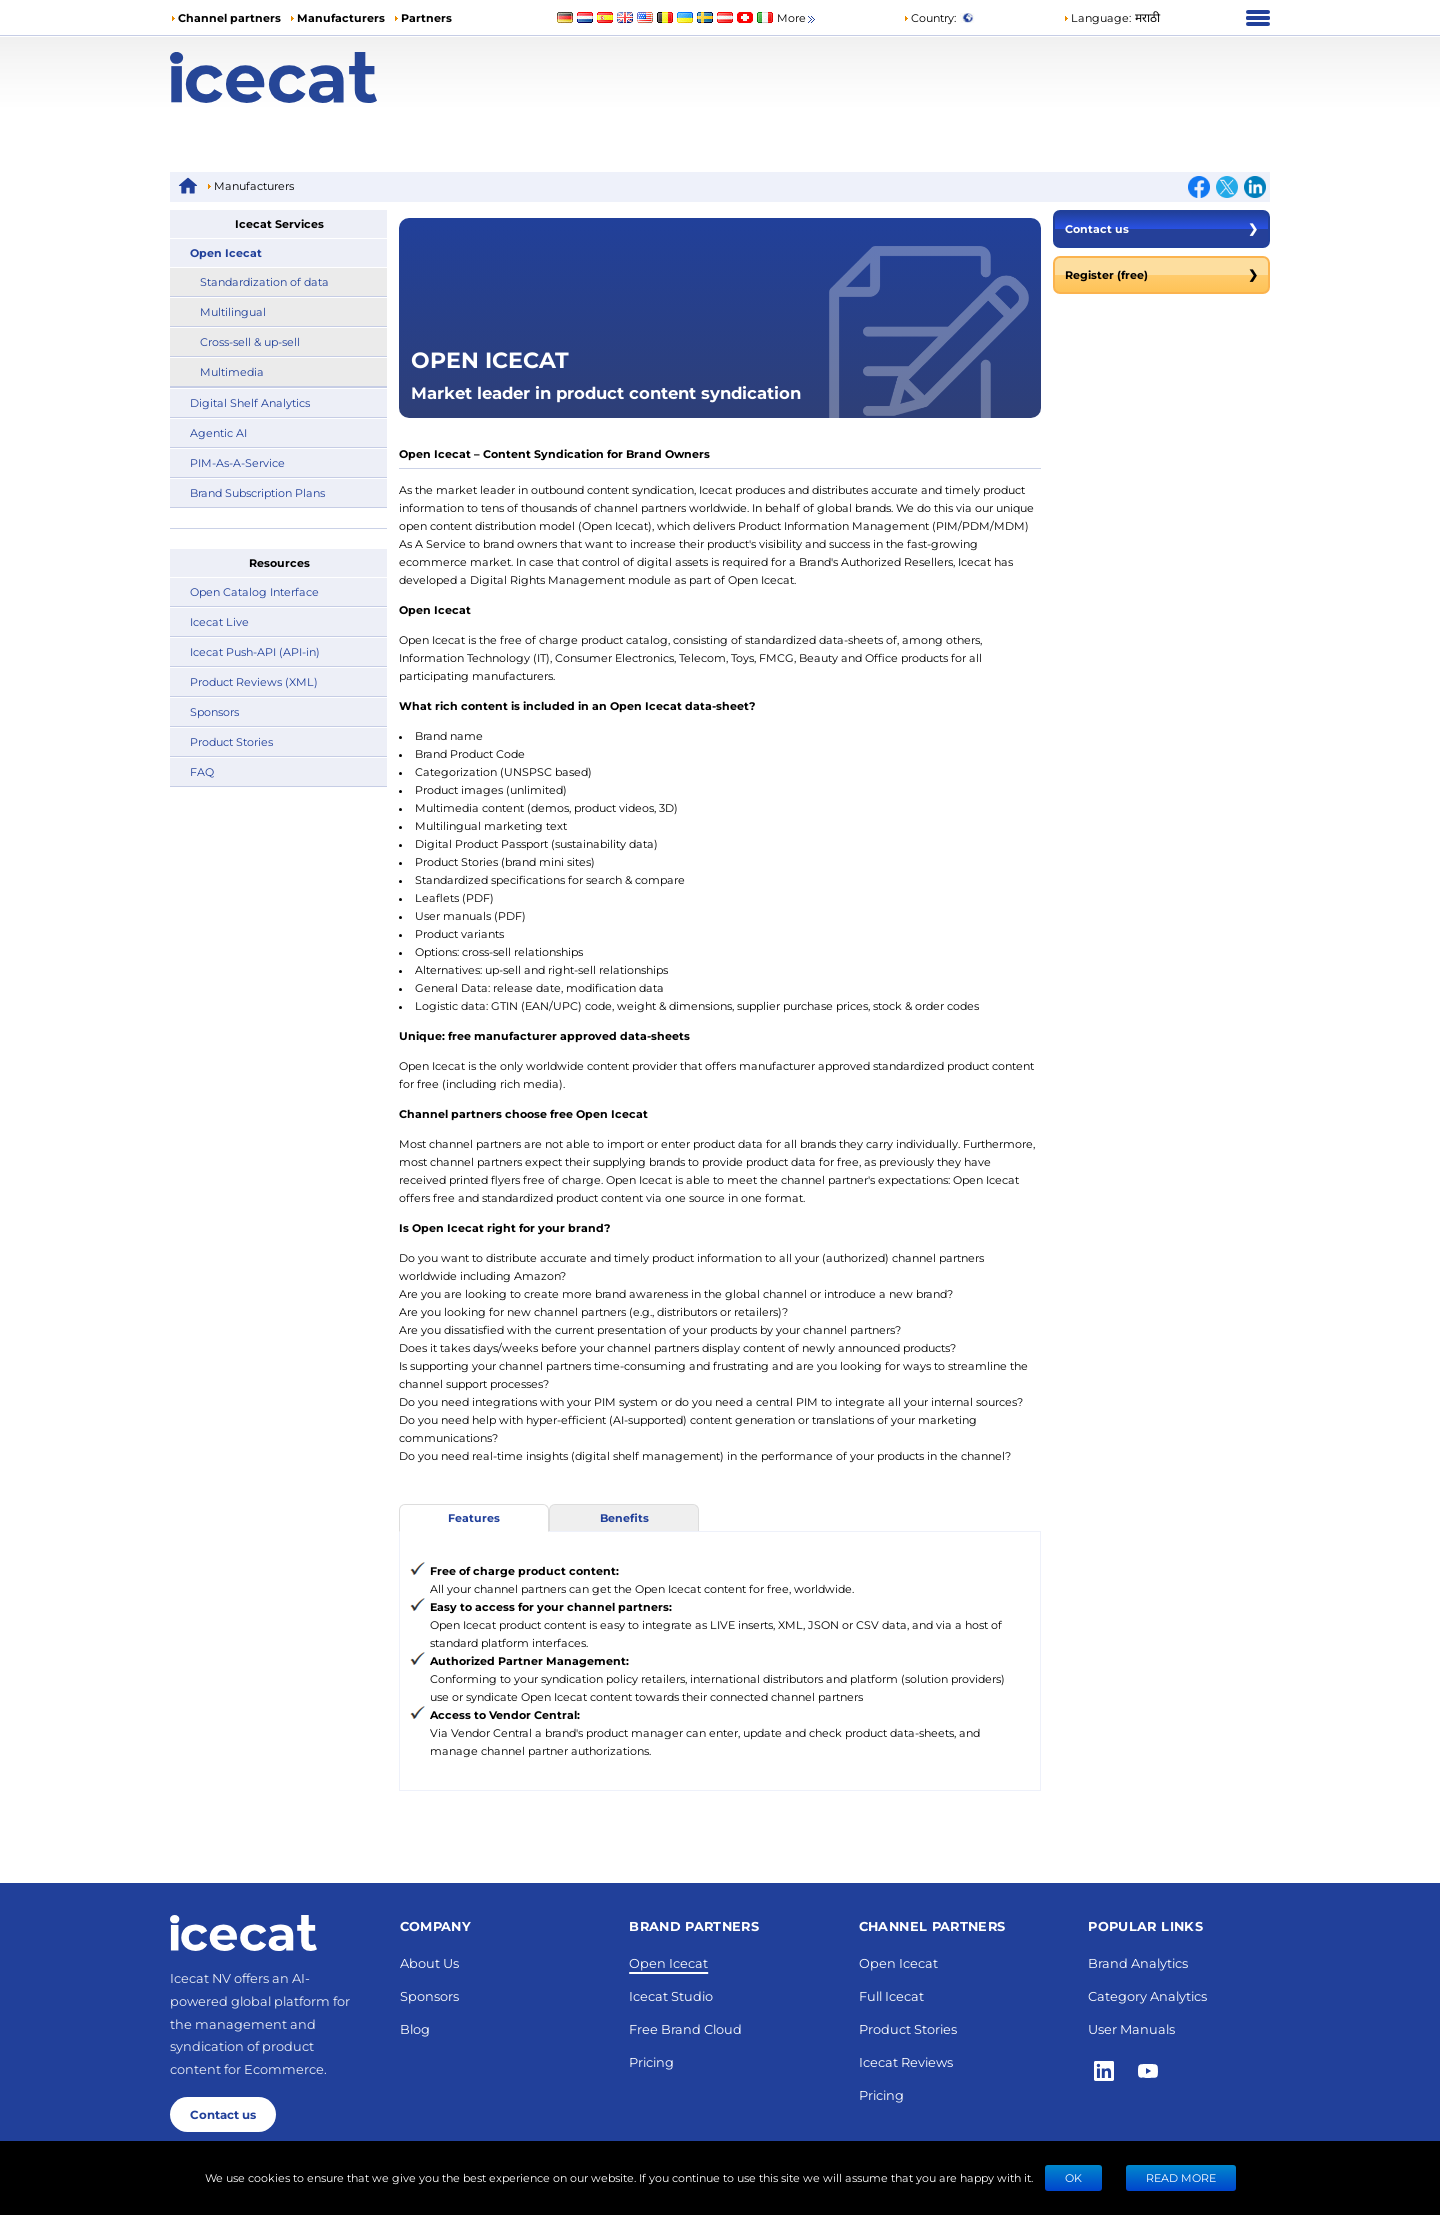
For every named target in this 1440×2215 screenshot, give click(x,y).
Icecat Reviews (906, 2061)
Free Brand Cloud (685, 2028)
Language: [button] (1097, 17)
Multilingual (233, 311)
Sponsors (214, 711)
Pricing (651, 2061)
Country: (929, 17)
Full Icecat (891, 1995)
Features (474, 1517)
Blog (415, 2028)
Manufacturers (341, 17)
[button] (1111, 18)
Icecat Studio (671, 1995)
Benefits (624, 1517)
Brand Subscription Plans (257, 492)
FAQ (202, 771)
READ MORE (1181, 2177)
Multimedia (232, 371)
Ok (1073, 2177)
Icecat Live (219, 621)
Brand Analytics (1138, 1962)
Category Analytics (1147, 1995)
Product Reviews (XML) (254, 681)
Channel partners (229, 17)
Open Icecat (226, 252)
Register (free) (1161, 275)
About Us (429, 1962)
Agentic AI (218, 432)
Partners (426, 17)
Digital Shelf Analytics (250, 402)
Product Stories (231, 741)
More (797, 18)
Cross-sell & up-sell (250, 341)
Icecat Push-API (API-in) (255, 651)
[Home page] (307, 77)
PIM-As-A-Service (237, 462)
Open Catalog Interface (254, 591)
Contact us (1161, 229)
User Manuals (1131, 2028)
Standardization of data (264, 281)
